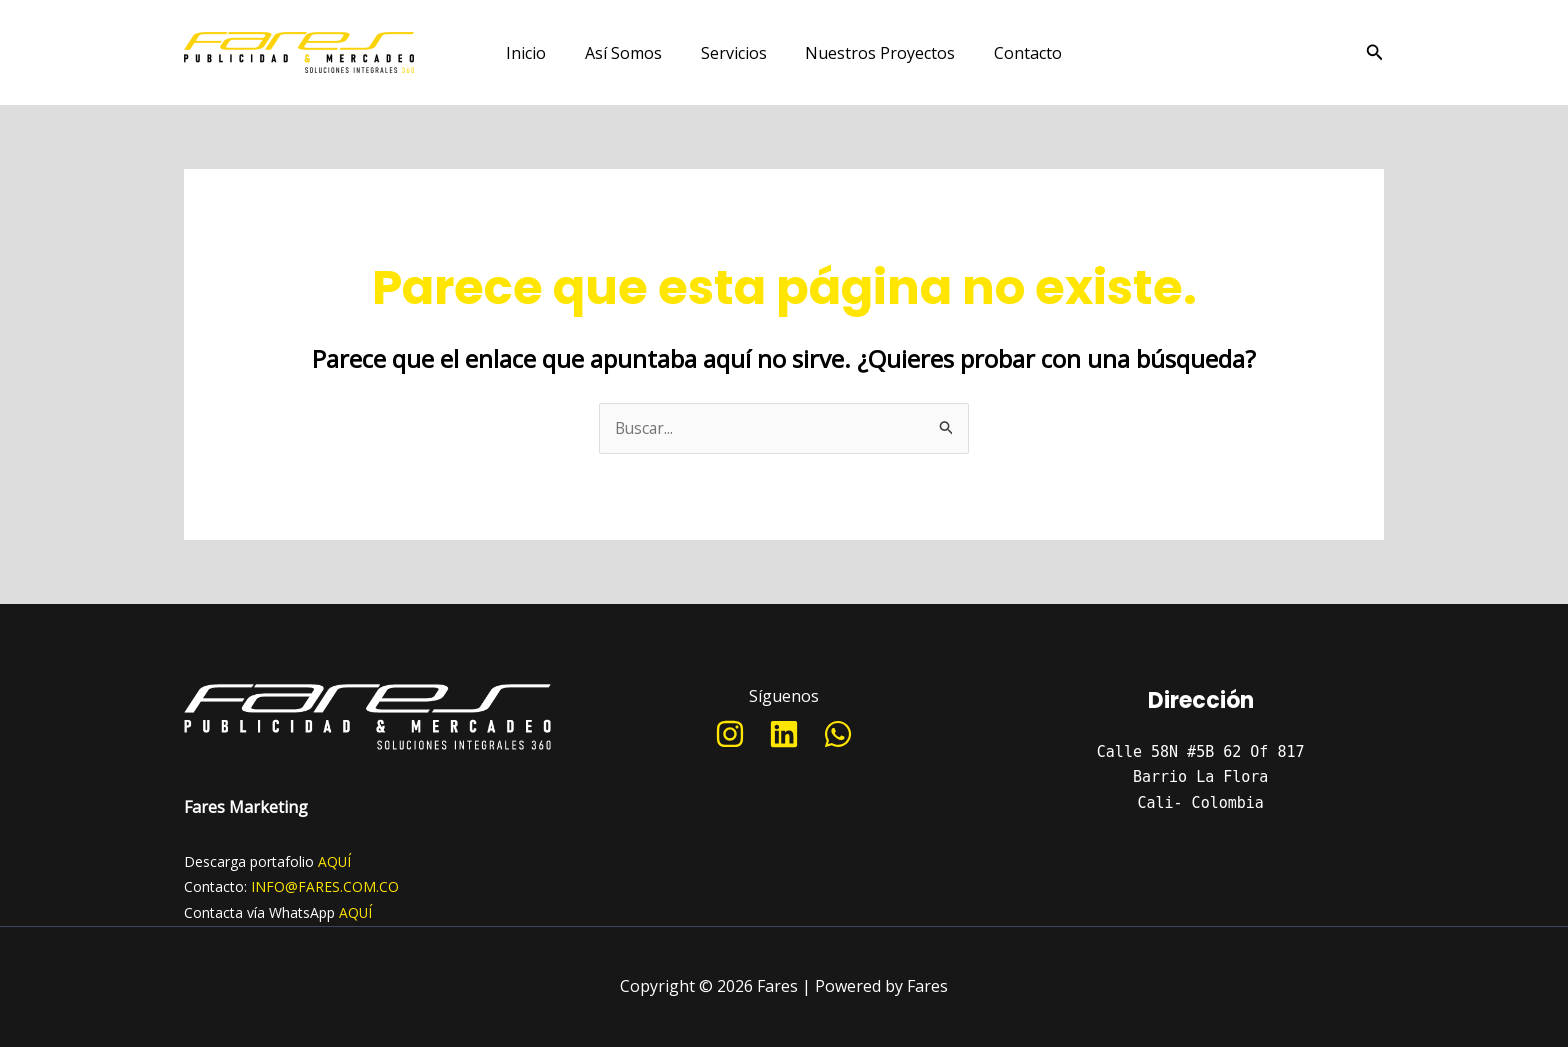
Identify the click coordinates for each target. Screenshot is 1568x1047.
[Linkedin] (784, 735)
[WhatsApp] (838, 735)
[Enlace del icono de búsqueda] (1375, 53)
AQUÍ (335, 861)
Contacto (1015, 53)
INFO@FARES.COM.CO (325, 887)
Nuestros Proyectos (874, 53)
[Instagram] (730, 735)
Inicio (540, 53)
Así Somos (630, 53)
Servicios (734, 53)
